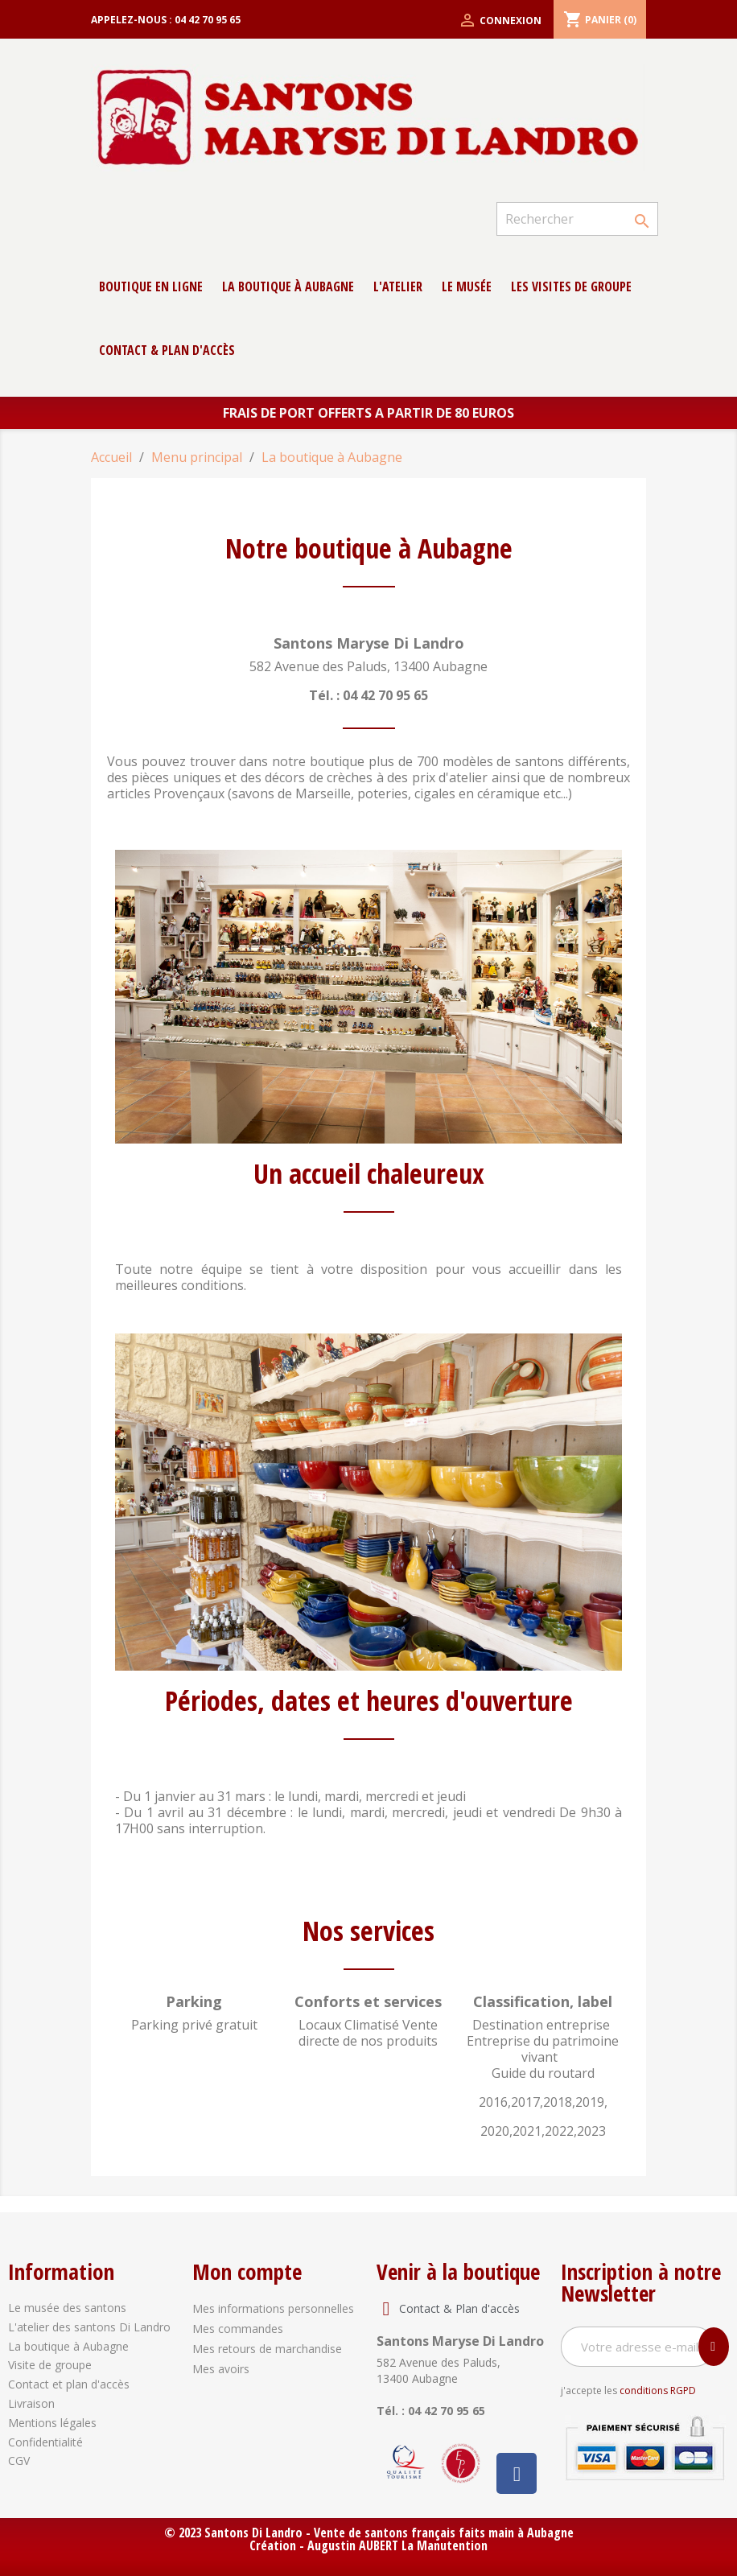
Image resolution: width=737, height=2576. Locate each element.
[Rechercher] (577, 219)
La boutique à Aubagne (288, 286)
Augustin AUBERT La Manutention (397, 2545)
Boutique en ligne (151, 286)
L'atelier (397, 286)
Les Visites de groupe (571, 286)
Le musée (467, 286)
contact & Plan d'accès (167, 350)
